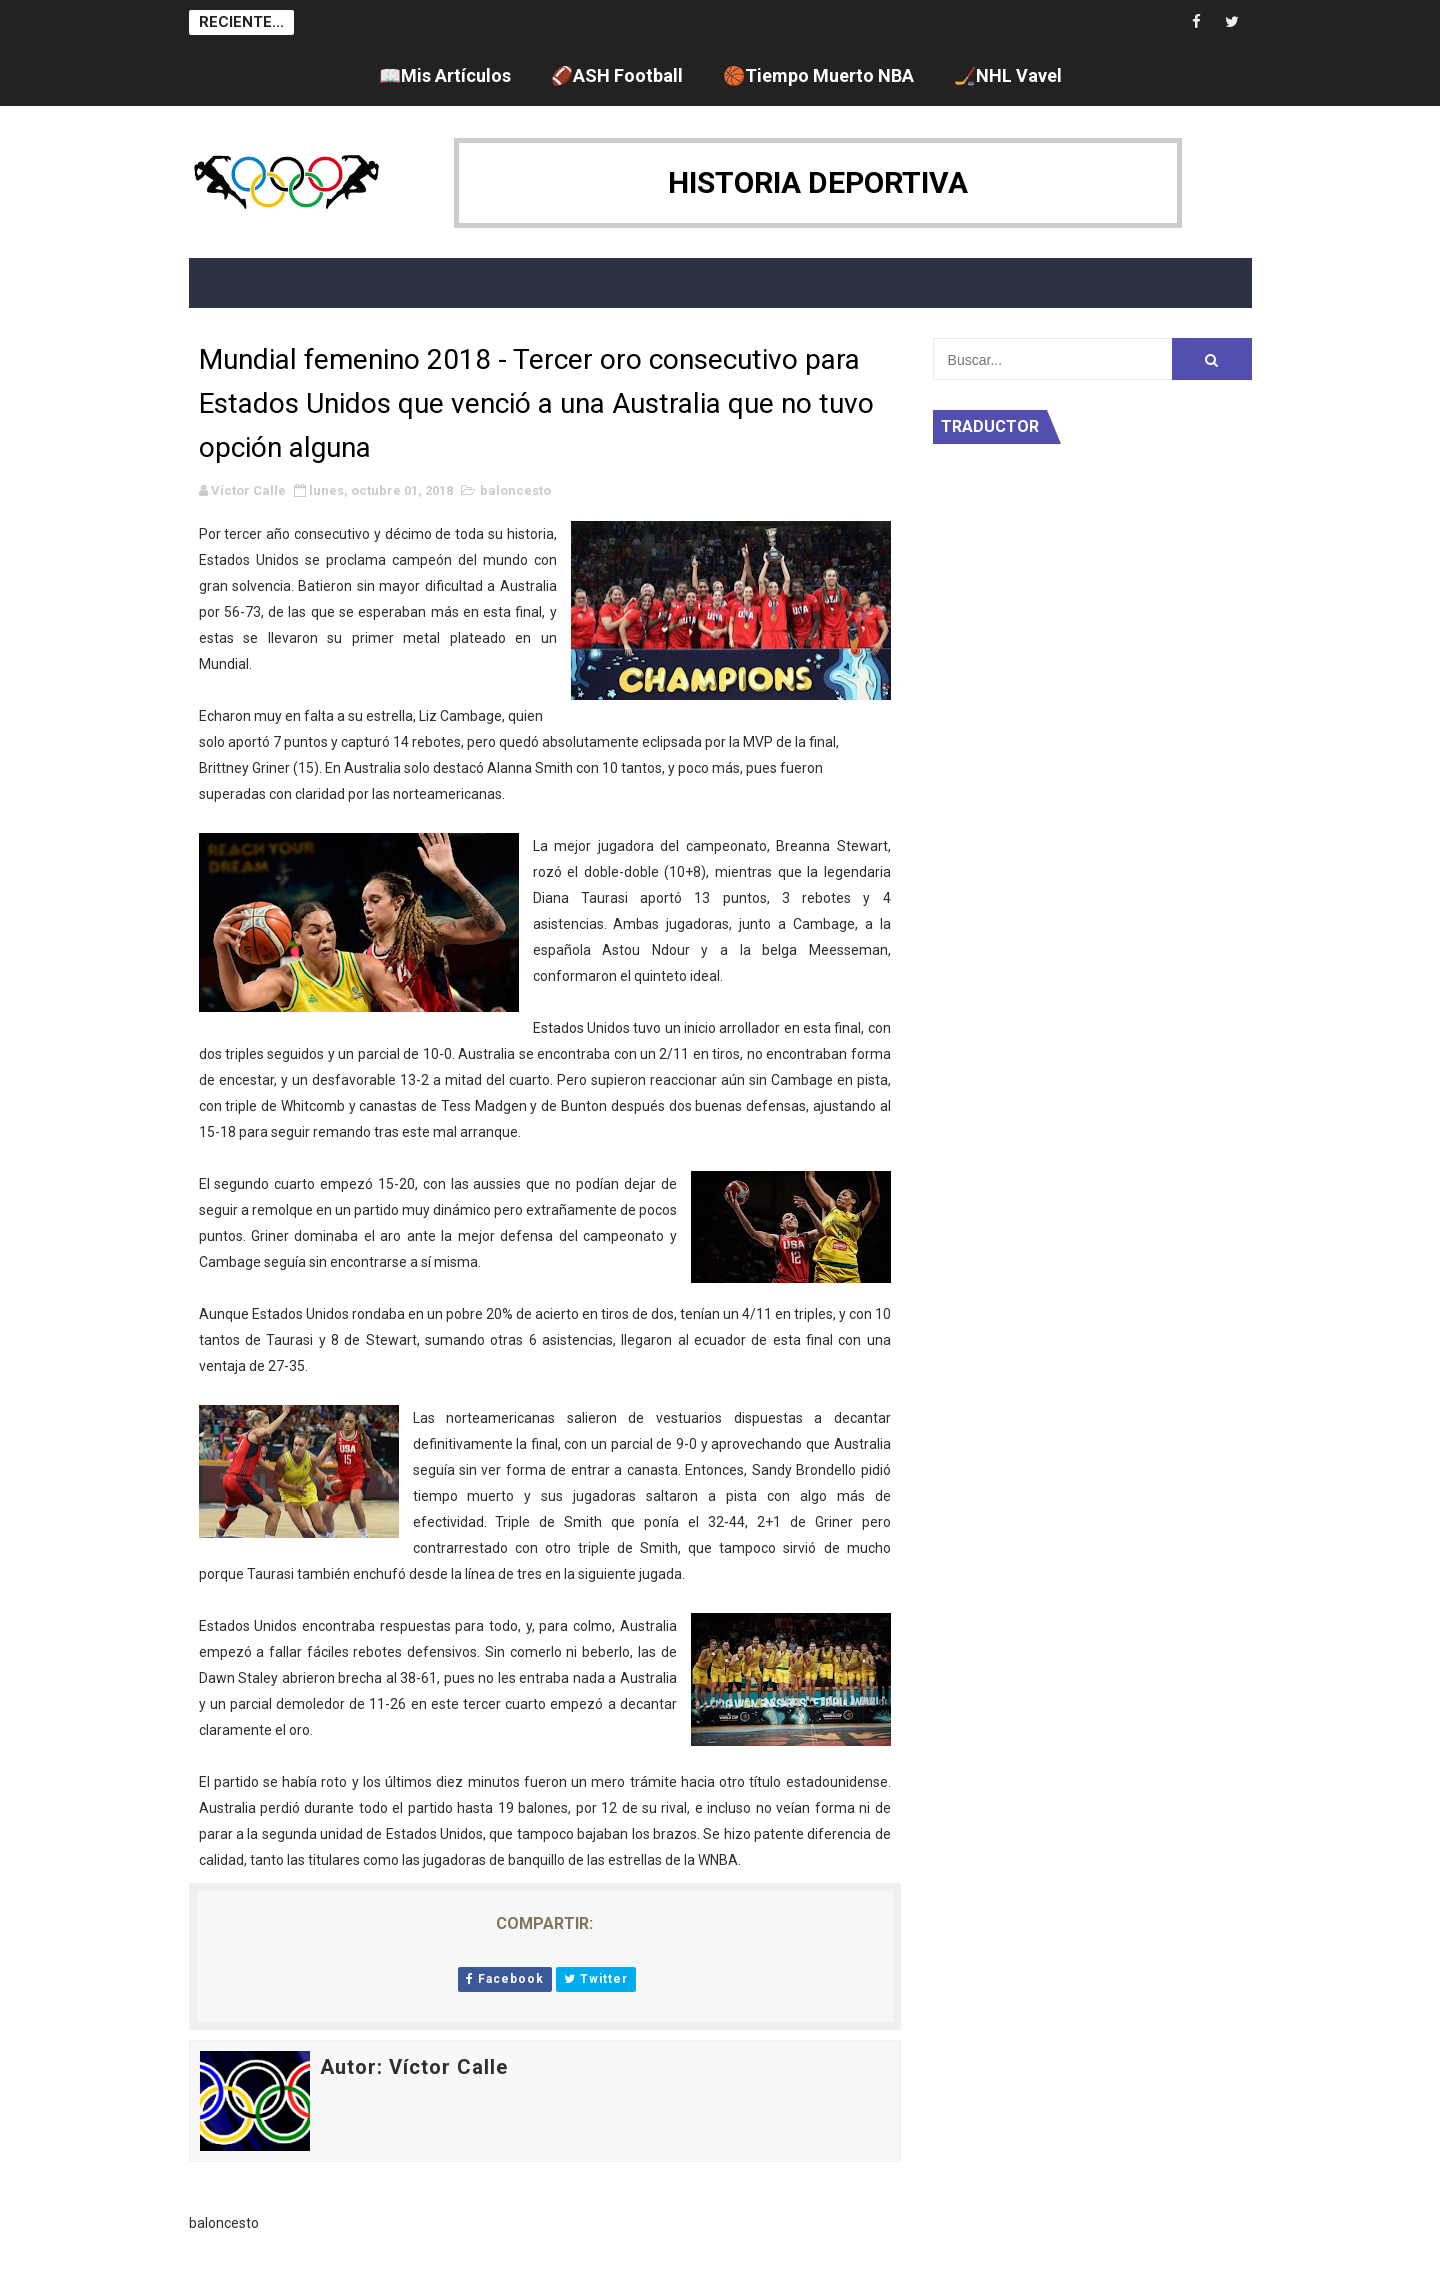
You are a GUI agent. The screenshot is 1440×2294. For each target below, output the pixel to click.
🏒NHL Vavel (1008, 75)
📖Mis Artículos (445, 75)
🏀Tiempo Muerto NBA (818, 75)
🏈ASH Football (617, 75)
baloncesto (515, 490)
